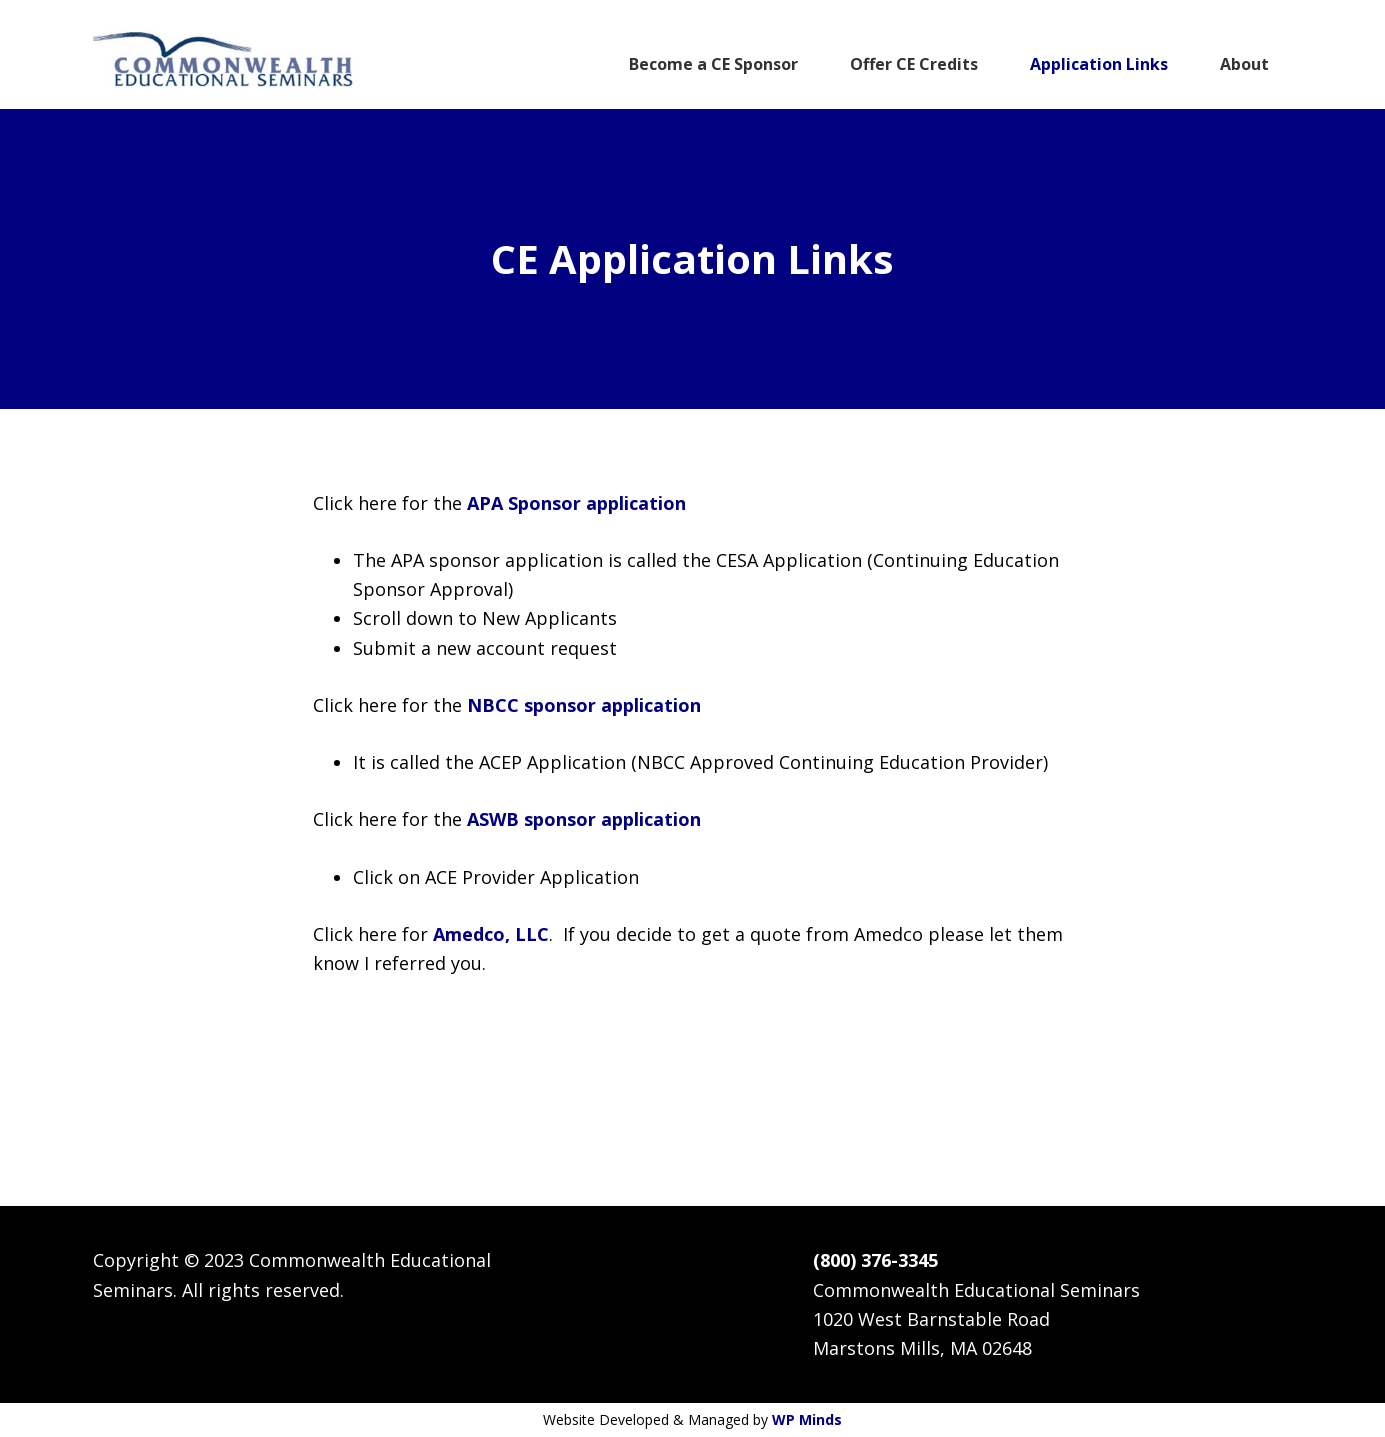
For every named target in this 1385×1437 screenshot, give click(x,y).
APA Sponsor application (576, 503)
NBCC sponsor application (584, 705)
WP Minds (807, 1419)
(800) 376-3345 (875, 1260)
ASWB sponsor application (584, 819)
